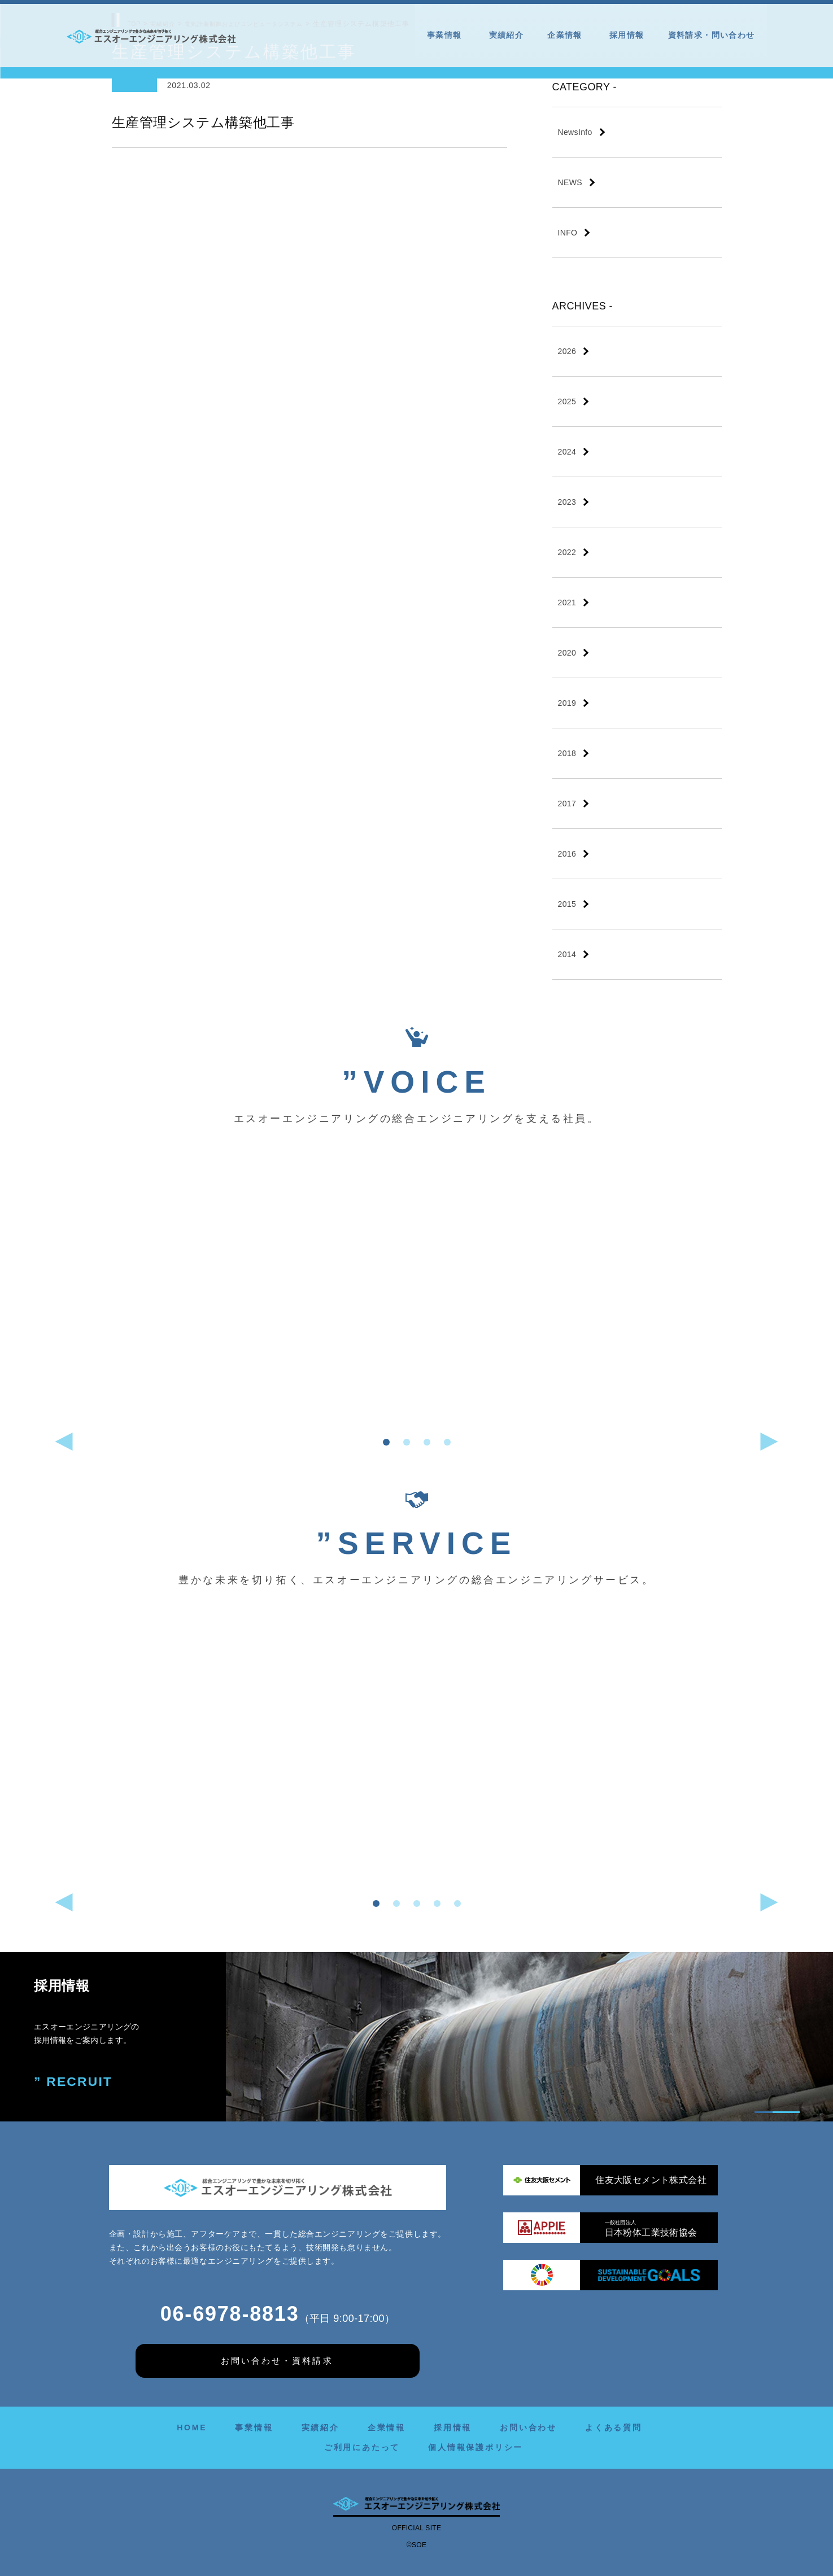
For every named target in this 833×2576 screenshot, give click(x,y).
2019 (567, 703)
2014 (567, 954)
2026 (567, 351)
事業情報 (446, 35)
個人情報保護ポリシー (475, 2447)
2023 (567, 502)
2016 (567, 853)
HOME (192, 2427)
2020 (567, 652)
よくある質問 (613, 2427)
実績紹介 (506, 35)
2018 (567, 753)
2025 (567, 401)
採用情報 (626, 35)
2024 (567, 451)
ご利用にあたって (362, 2447)
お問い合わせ (528, 2427)
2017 (567, 803)
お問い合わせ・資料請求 (277, 2360)
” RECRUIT (75, 2082)
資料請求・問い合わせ (711, 35)
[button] (386, 1442)
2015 (567, 904)
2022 (567, 552)
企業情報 (566, 35)
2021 (567, 602)
